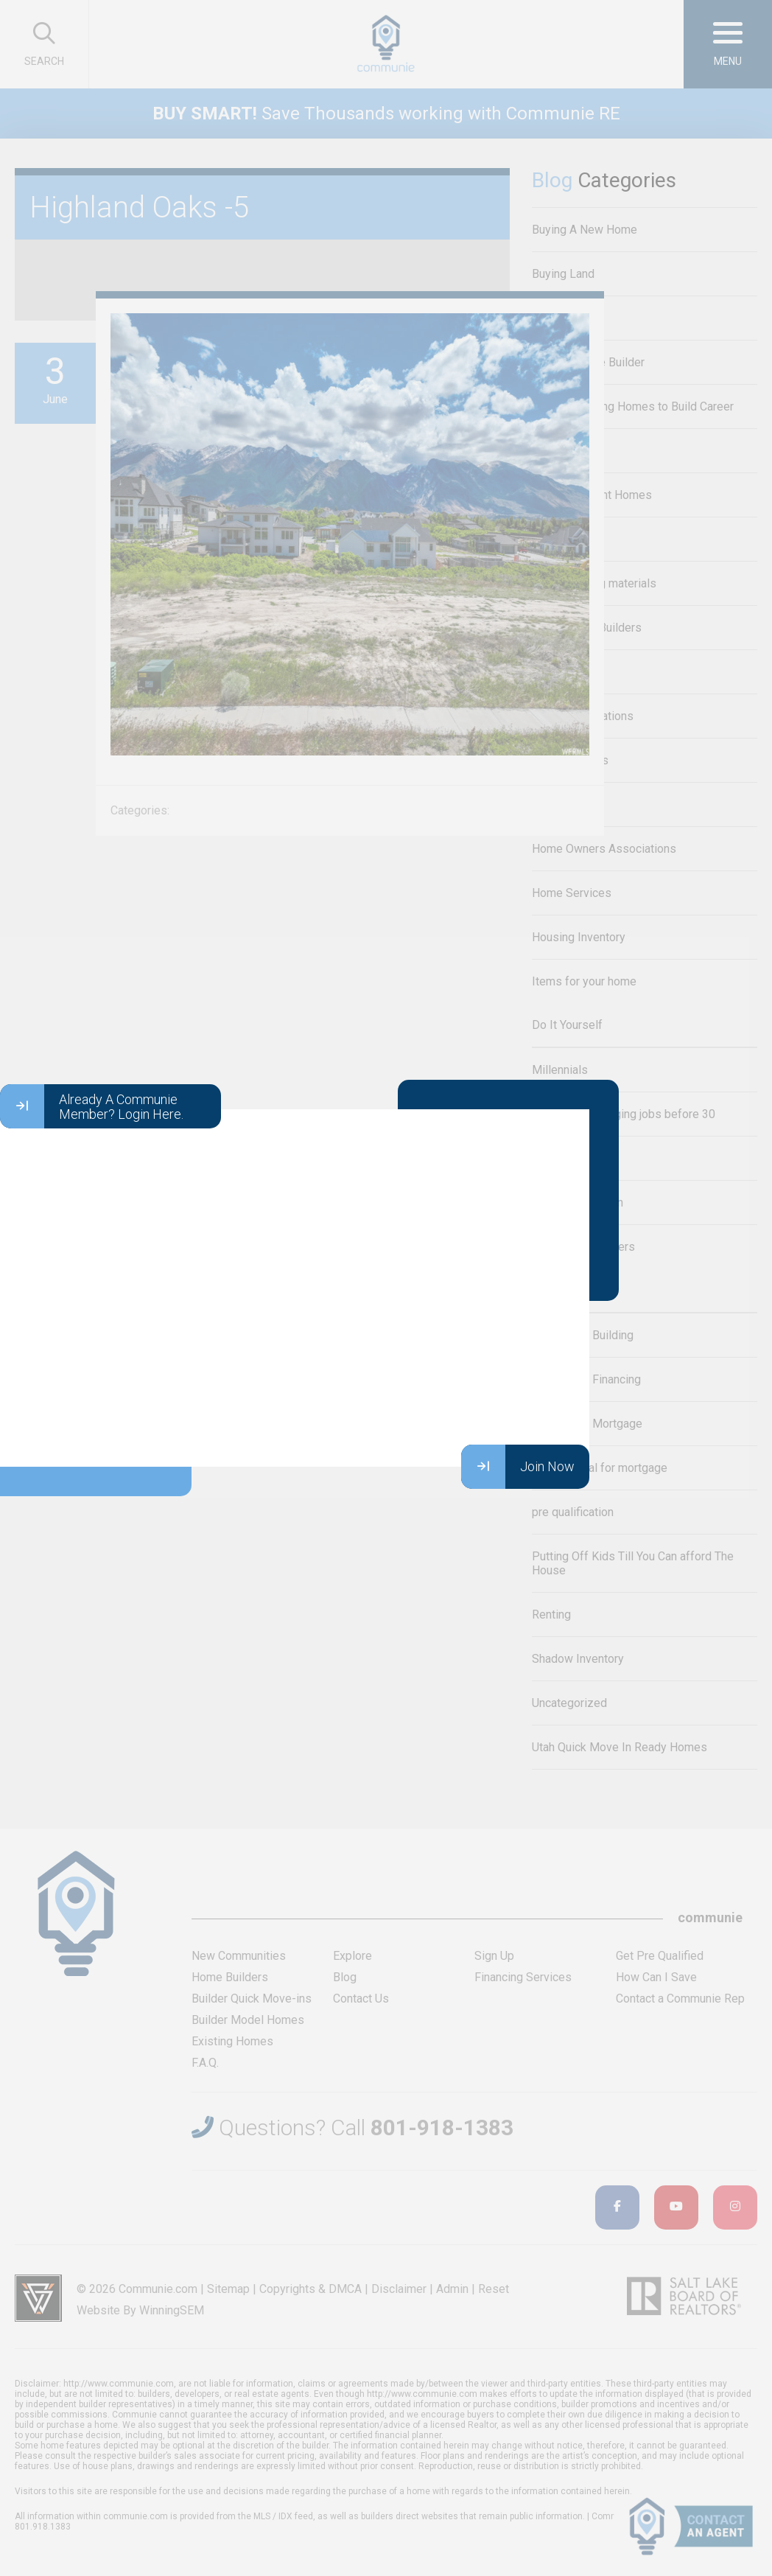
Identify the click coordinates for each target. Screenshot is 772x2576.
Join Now (518, 1467)
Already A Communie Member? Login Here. (91, 1106)
